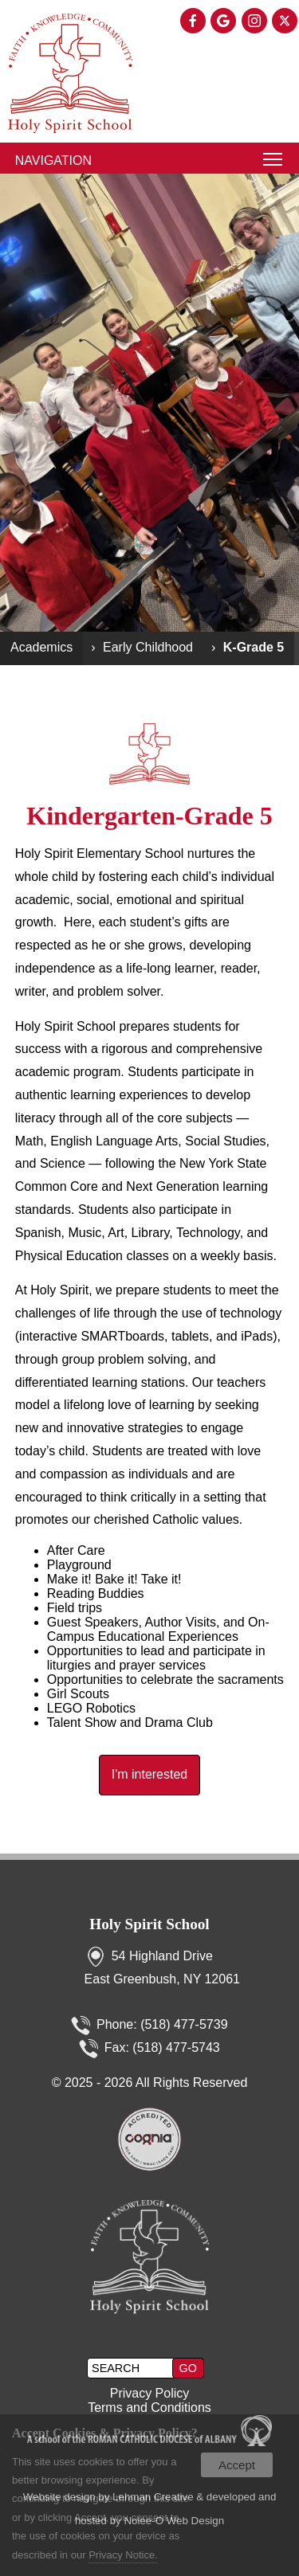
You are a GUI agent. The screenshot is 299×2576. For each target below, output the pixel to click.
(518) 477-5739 (183, 2024)
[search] (131, 2368)
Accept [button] (236, 2465)
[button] (188, 2368)
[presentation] (193, 22)
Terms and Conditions (149, 2407)
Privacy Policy (150, 2393)
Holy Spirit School (149, 1924)
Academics (41, 647)
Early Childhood (148, 647)
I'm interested (150, 1774)
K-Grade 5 (253, 647)
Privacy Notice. (123, 2555)
